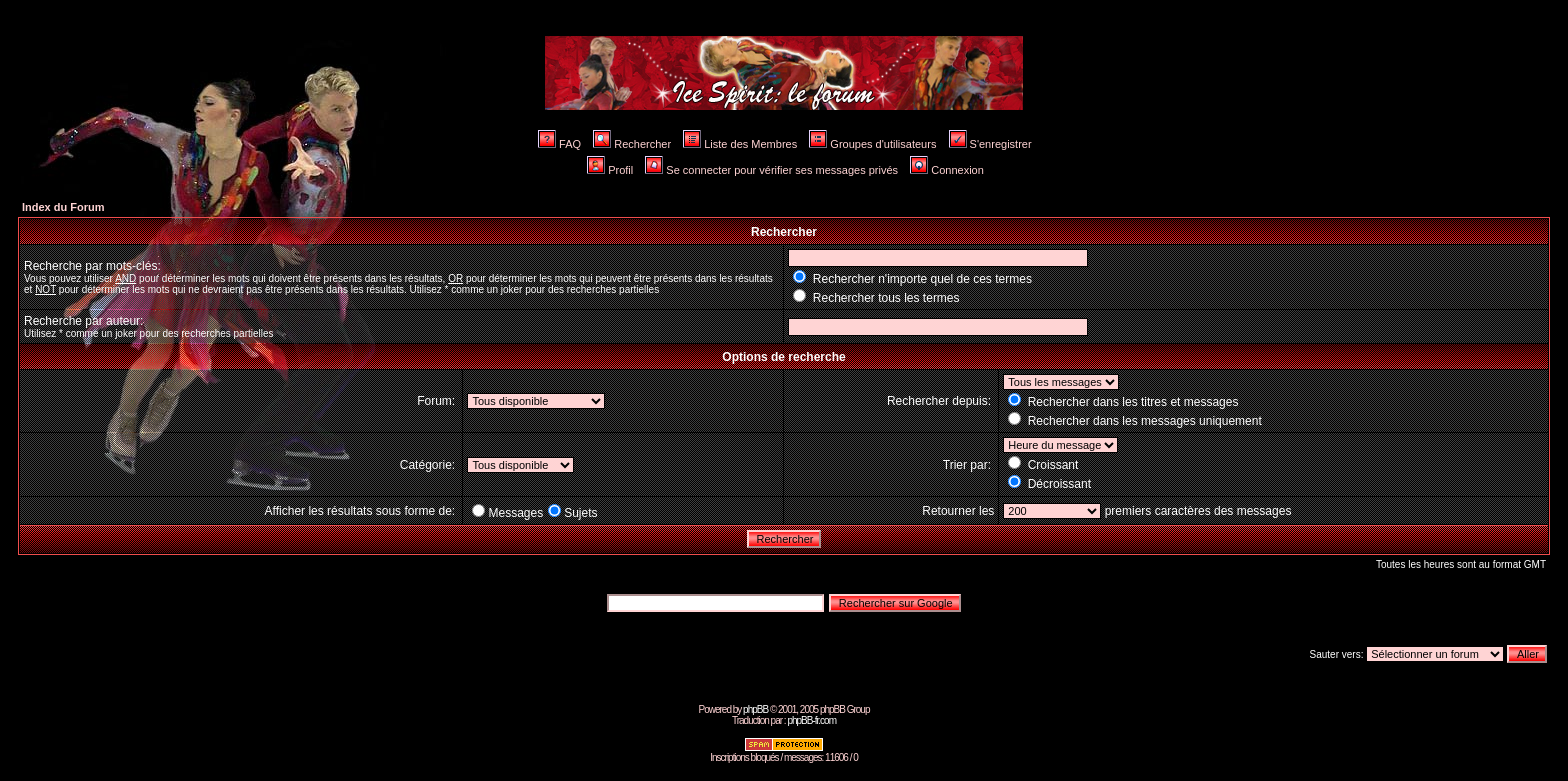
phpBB (755, 709)
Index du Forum (63, 207)
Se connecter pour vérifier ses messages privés (771, 170)
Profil (610, 170)
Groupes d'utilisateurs (872, 144)
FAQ (559, 144)
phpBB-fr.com (811, 720)
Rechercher (632, 144)
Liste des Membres (740, 144)
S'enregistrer (990, 144)
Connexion (947, 170)
